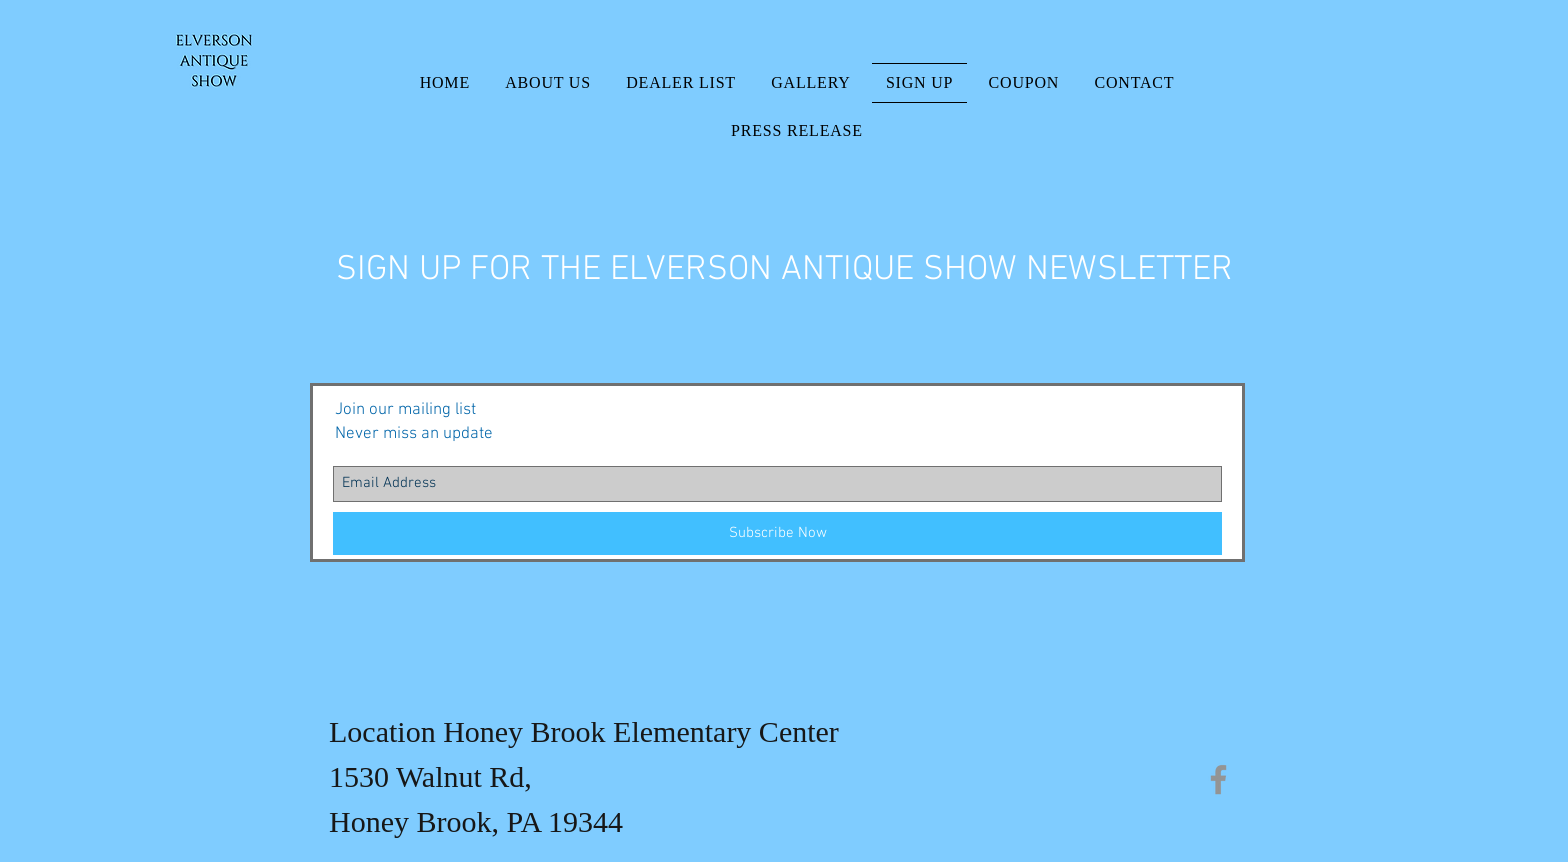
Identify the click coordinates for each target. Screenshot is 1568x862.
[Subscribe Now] (777, 533)
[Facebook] (1218, 779)
